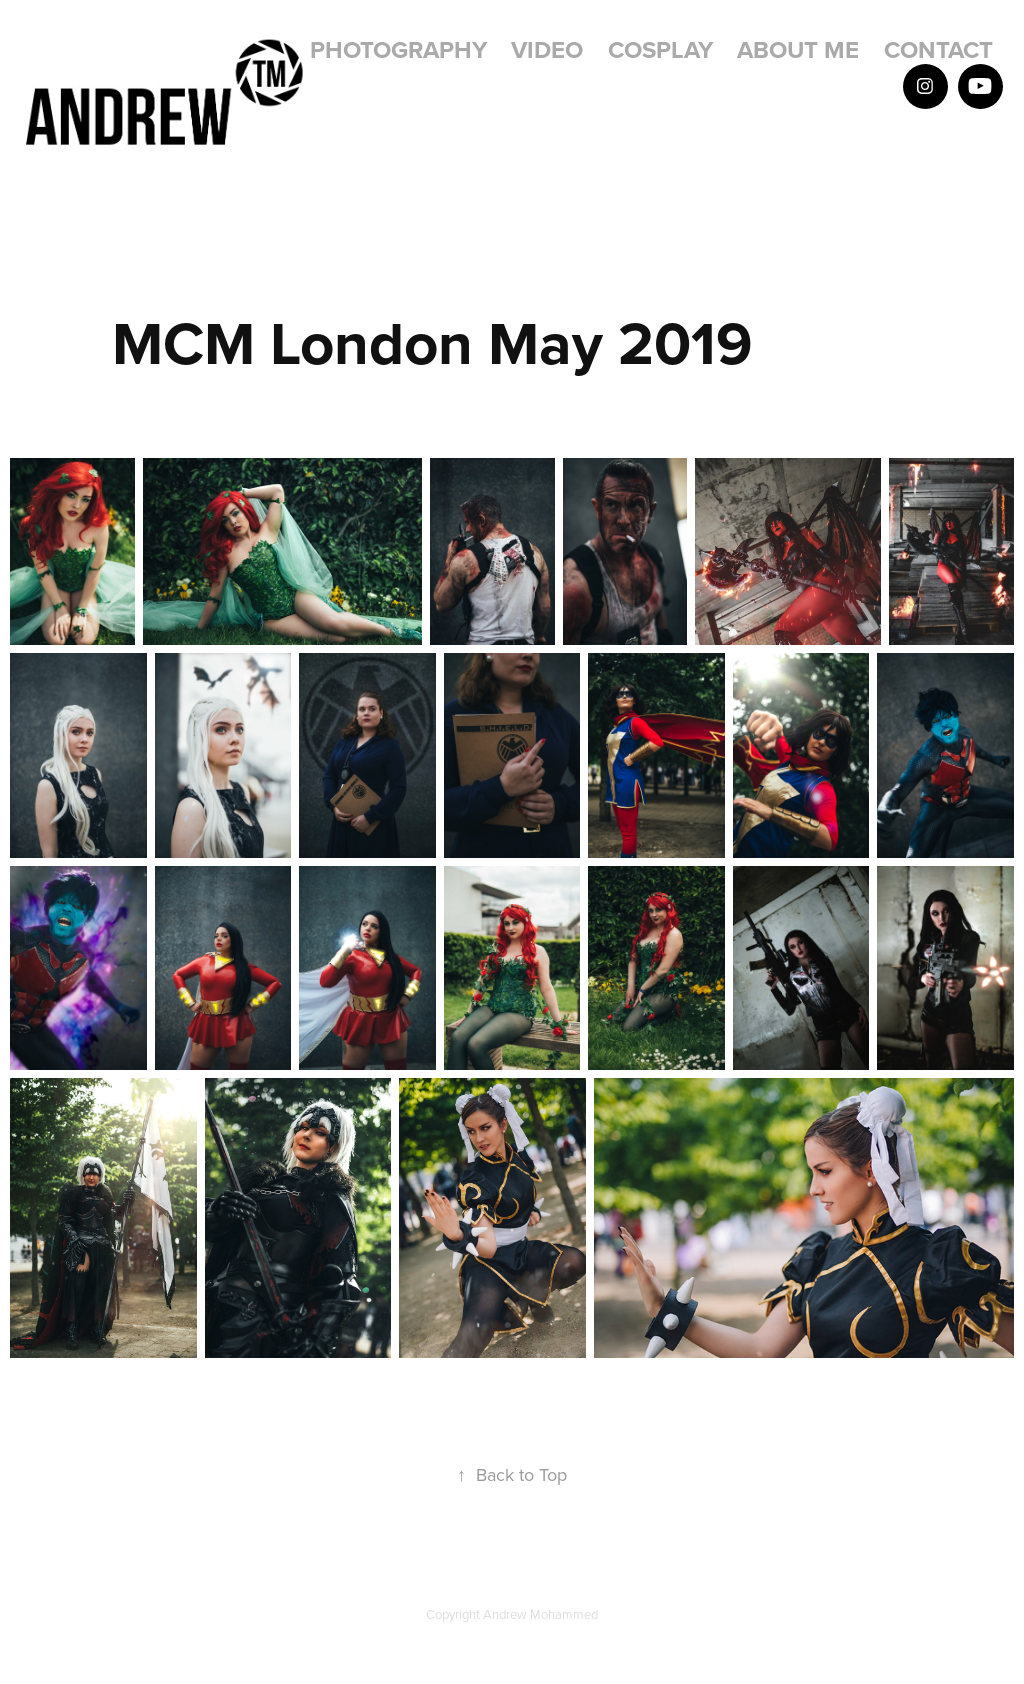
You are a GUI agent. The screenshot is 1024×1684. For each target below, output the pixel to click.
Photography (398, 49)
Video (547, 49)
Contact (938, 49)
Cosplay (660, 49)
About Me (798, 49)
